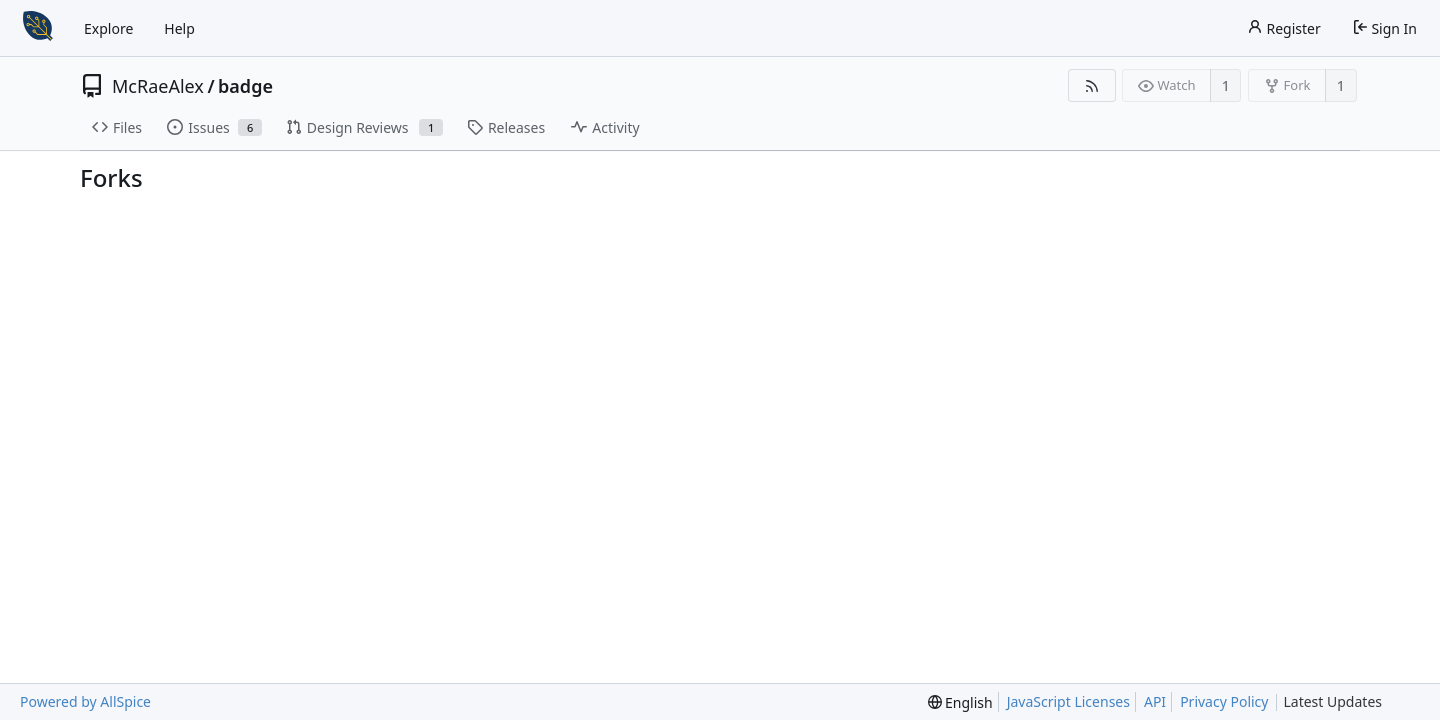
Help (179, 28)
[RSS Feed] (1091, 85)
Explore (108, 28)
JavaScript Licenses (1068, 701)
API (1155, 701)
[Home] (38, 28)
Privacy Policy (1224, 701)
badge (245, 86)
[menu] (960, 702)
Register (1284, 28)
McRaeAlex (158, 86)
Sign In (1384, 28)
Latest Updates (1348, 702)
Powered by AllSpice (85, 701)
